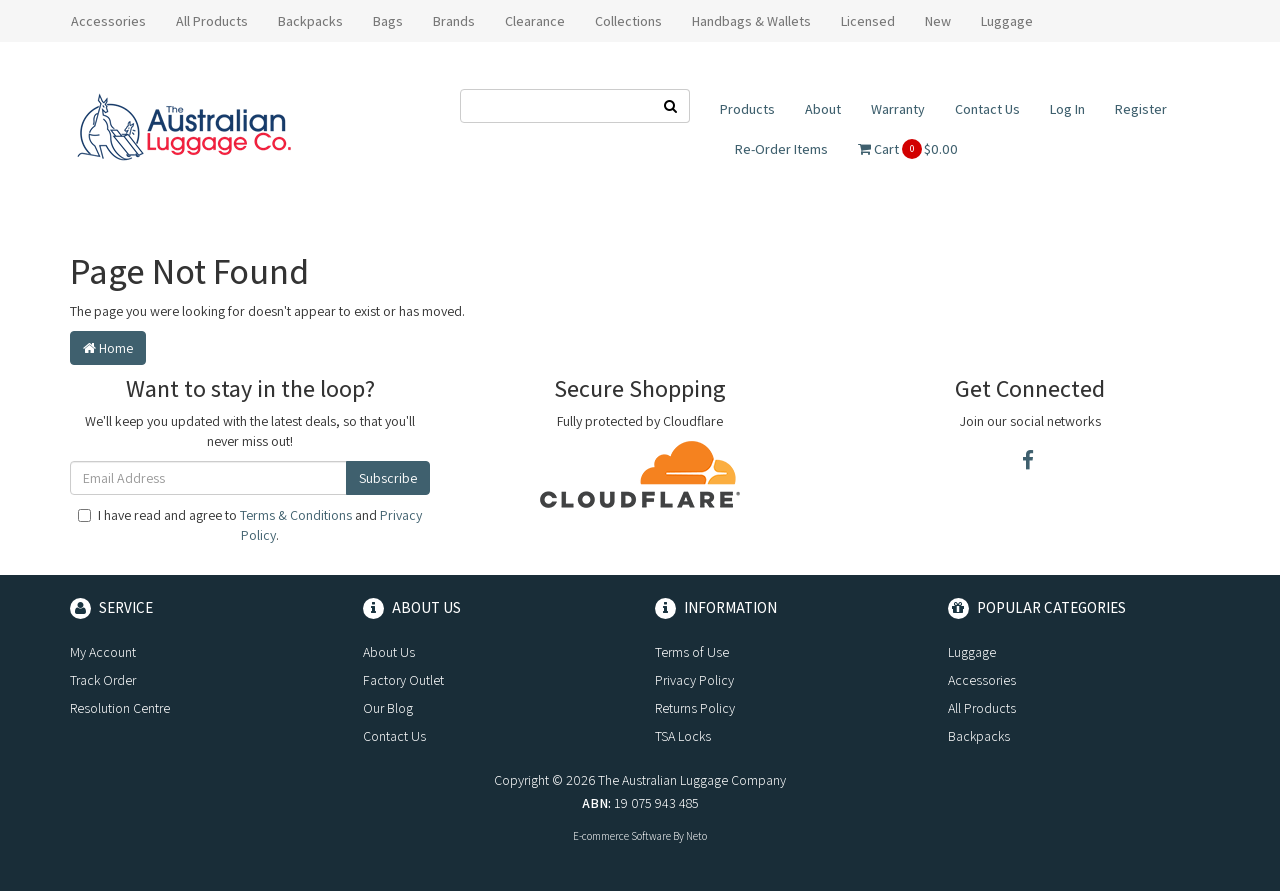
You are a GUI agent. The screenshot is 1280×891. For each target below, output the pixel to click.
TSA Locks (683, 736)
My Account (103, 652)
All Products (212, 21)
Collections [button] (628, 21)
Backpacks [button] (310, 21)
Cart (908, 149)
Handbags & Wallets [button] (751, 21)
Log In (1067, 109)
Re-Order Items (781, 149)
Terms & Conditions (296, 515)
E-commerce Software (622, 836)
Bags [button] (388, 21)
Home (108, 348)
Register (1141, 109)
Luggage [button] (1007, 21)
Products (747, 109)
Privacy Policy (694, 680)
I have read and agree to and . (250, 525)
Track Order (103, 680)
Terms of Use (692, 652)
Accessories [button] (108, 21)
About (823, 109)
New (938, 21)
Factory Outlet (403, 680)
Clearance (535, 21)
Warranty (898, 109)
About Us (389, 652)
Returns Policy (695, 708)
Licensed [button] (868, 21)
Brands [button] (454, 21)
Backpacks (979, 736)
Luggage (972, 652)
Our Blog (388, 708)
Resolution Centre (120, 708)
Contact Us (987, 109)
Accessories (982, 680)
